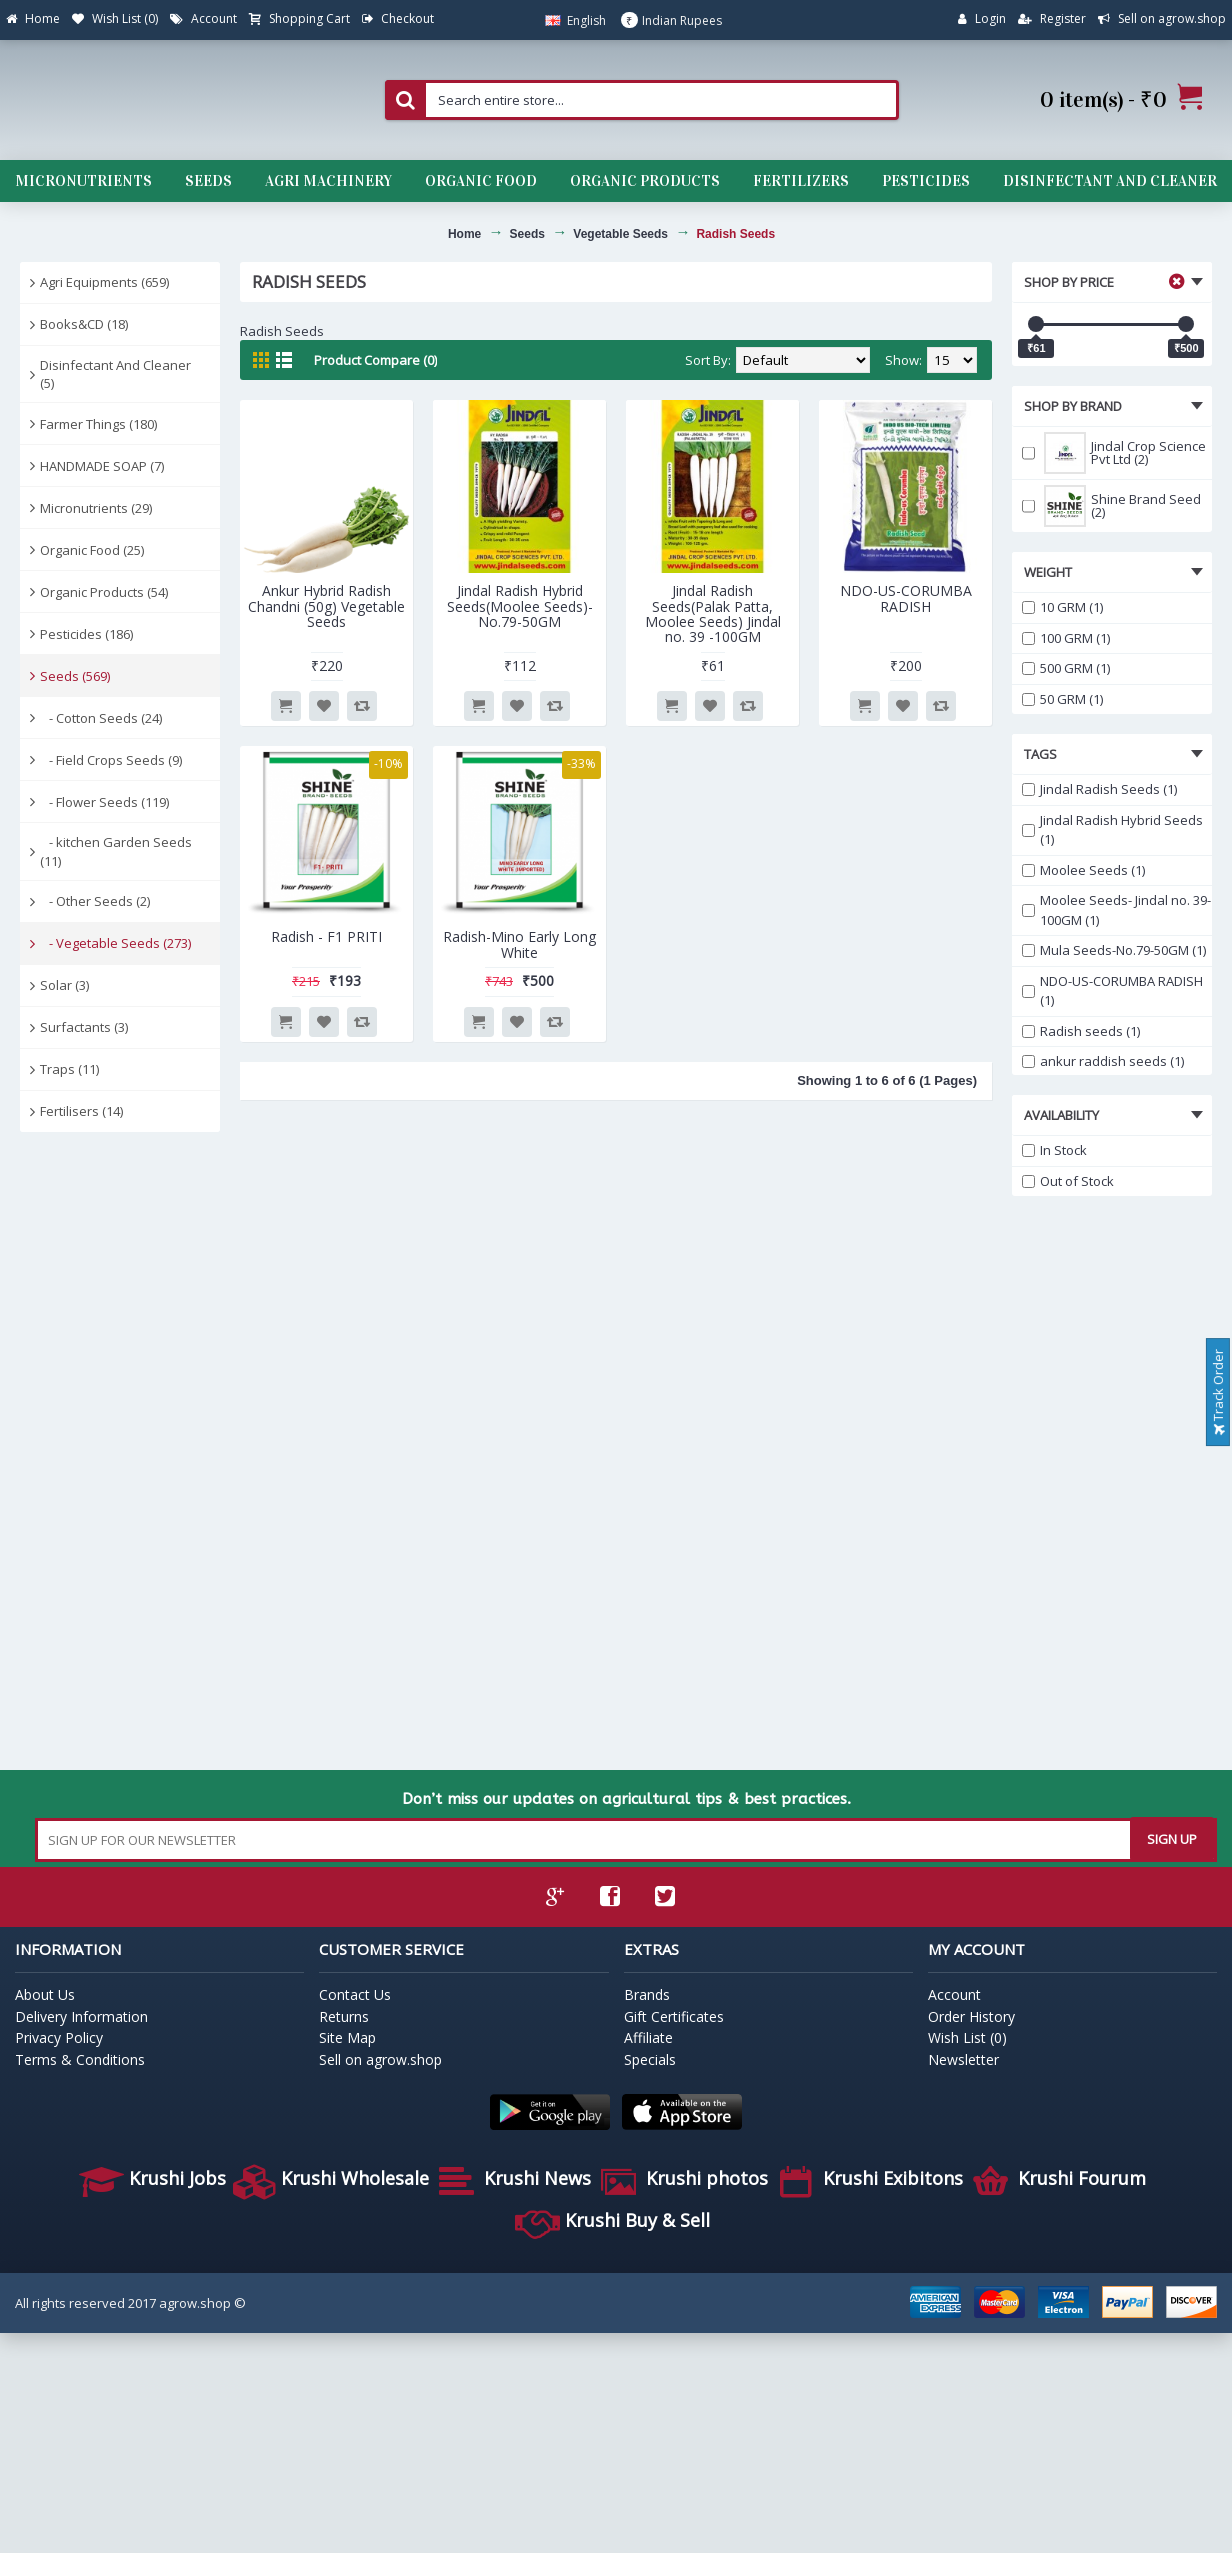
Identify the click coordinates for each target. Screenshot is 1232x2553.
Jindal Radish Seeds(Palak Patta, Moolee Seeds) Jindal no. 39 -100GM (713, 613)
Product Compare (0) (375, 360)
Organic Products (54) (104, 592)
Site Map (347, 2037)
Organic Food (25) (92, 550)
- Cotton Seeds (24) (101, 718)
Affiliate (648, 2037)
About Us (45, 1994)
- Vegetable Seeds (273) (115, 943)
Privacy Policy (59, 2037)
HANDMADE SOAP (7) (102, 466)
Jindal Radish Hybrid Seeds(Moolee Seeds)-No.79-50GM (520, 606)
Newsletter (963, 2059)
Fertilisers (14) (81, 1111)
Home (464, 234)
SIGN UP (1172, 1839)
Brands (647, 1994)
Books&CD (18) (84, 324)
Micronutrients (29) (96, 508)
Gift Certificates (674, 2016)
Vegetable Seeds (620, 234)
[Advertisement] (110, 1452)
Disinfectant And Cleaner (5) (115, 374)
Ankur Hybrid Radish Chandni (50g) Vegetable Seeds (326, 606)
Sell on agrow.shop (380, 2059)
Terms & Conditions (80, 2059)
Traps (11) (69, 1069)
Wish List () (967, 2037)
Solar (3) (64, 985)
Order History (971, 2016)
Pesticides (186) (86, 634)
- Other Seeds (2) (95, 901)
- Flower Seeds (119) (104, 802)
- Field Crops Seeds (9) (111, 760)
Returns (344, 2016)
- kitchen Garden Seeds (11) (116, 851)
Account (954, 1994)
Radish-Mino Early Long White (519, 944)
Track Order (1218, 1392)
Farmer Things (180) (98, 424)
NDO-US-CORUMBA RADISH (906, 598)
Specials (650, 2059)
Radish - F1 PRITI (326, 936)
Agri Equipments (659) (104, 282)
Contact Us (355, 1994)
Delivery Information (81, 2016)
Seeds (527, 234)
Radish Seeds (735, 234)
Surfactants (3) (84, 1027)
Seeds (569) (75, 676)
